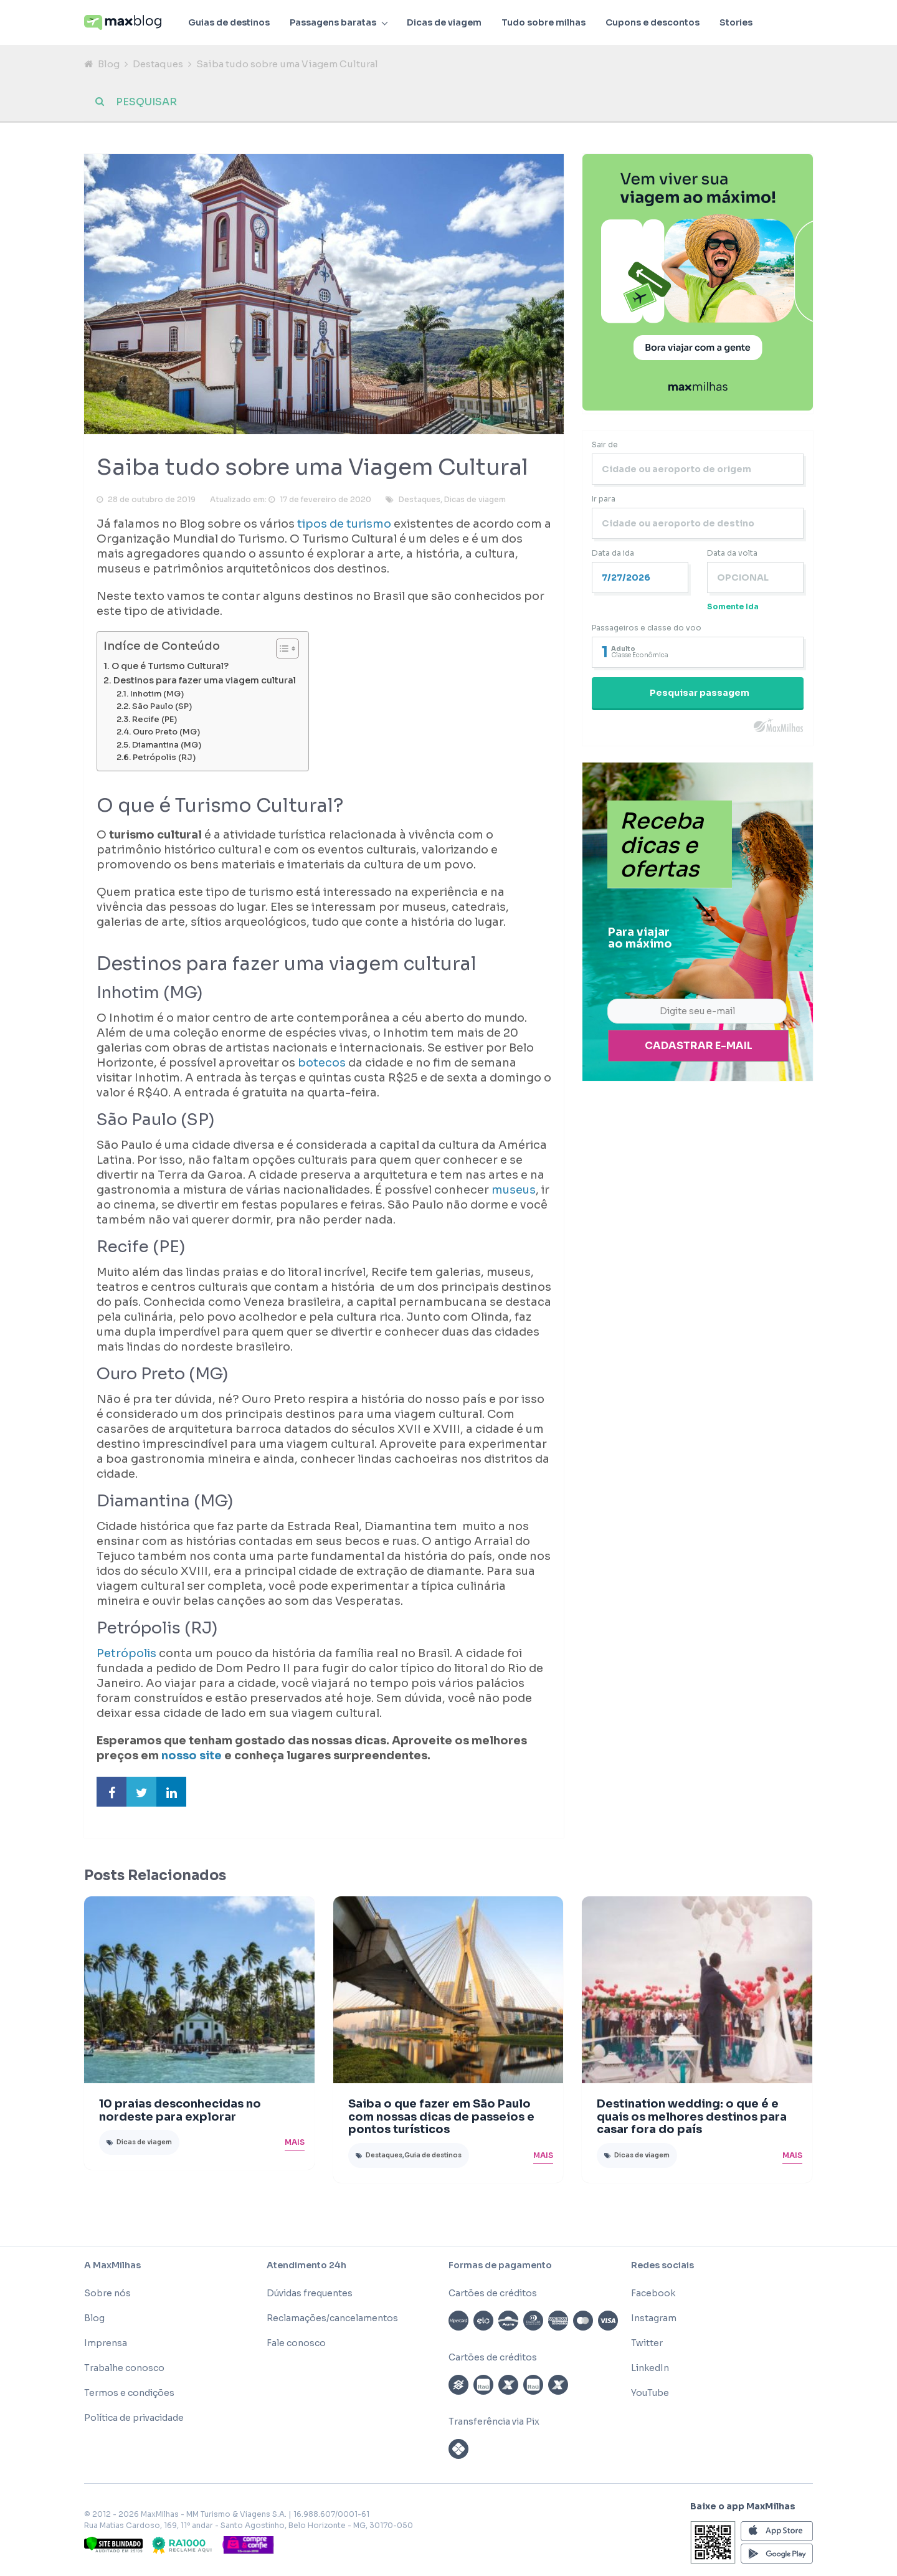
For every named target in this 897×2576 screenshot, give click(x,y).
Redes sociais (662, 2265)
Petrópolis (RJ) (164, 758)
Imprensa (105, 2343)
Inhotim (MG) (157, 694)
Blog (109, 64)
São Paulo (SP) (162, 706)
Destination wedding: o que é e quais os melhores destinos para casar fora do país (692, 2117)
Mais (295, 2142)
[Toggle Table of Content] (281, 648)
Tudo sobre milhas (543, 22)
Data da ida (613, 553)
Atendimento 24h (306, 2265)
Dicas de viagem (444, 22)
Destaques (158, 64)
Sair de (605, 444)
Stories (735, 22)
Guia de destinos (433, 2155)
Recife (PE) (154, 720)
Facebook (653, 2293)
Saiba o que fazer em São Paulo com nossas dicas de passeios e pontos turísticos (441, 2117)
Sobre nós (107, 2293)
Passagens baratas (333, 22)
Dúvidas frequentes (310, 2293)
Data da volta (732, 553)
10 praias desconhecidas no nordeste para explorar (180, 2110)
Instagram (653, 2318)
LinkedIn (650, 2368)
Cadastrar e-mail (698, 1045)
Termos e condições (129, 2392)
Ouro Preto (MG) (166, 732)
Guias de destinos (229, 22)
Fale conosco (296, 2343)
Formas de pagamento (500, 2265)
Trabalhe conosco (124, 2368)
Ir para (603, 498)
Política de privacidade (134, 2417)
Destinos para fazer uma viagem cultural (204, 680)
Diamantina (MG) (166, 745)
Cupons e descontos (652, 22)
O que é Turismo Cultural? (170, 666)
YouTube (650, 2392)
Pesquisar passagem (699, 692)
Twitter (647, 2343)
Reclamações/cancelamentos (332, 2318)
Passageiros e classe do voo (646, 627)
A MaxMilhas (112, 2265)
